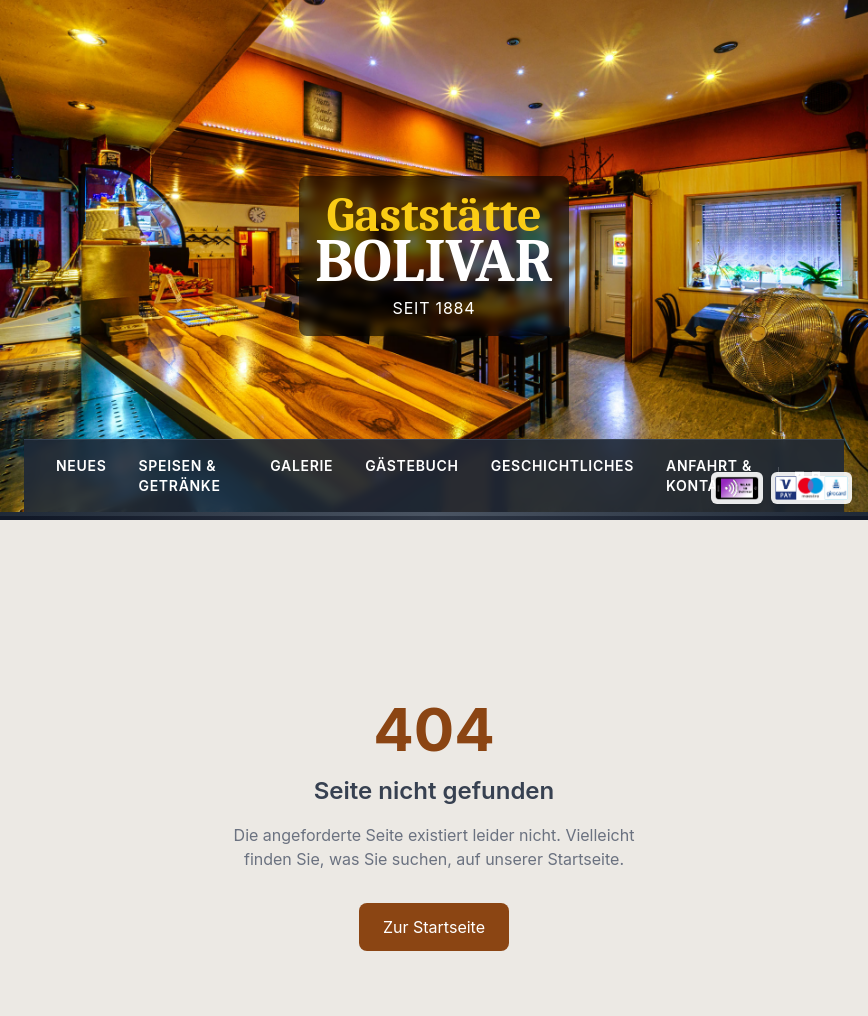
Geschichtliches (562, 465)
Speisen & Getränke (180, 475)
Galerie (301, 465)
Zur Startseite (434, 927)
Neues (81, 465)
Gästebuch (411, 465)
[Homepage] (434, 256)
